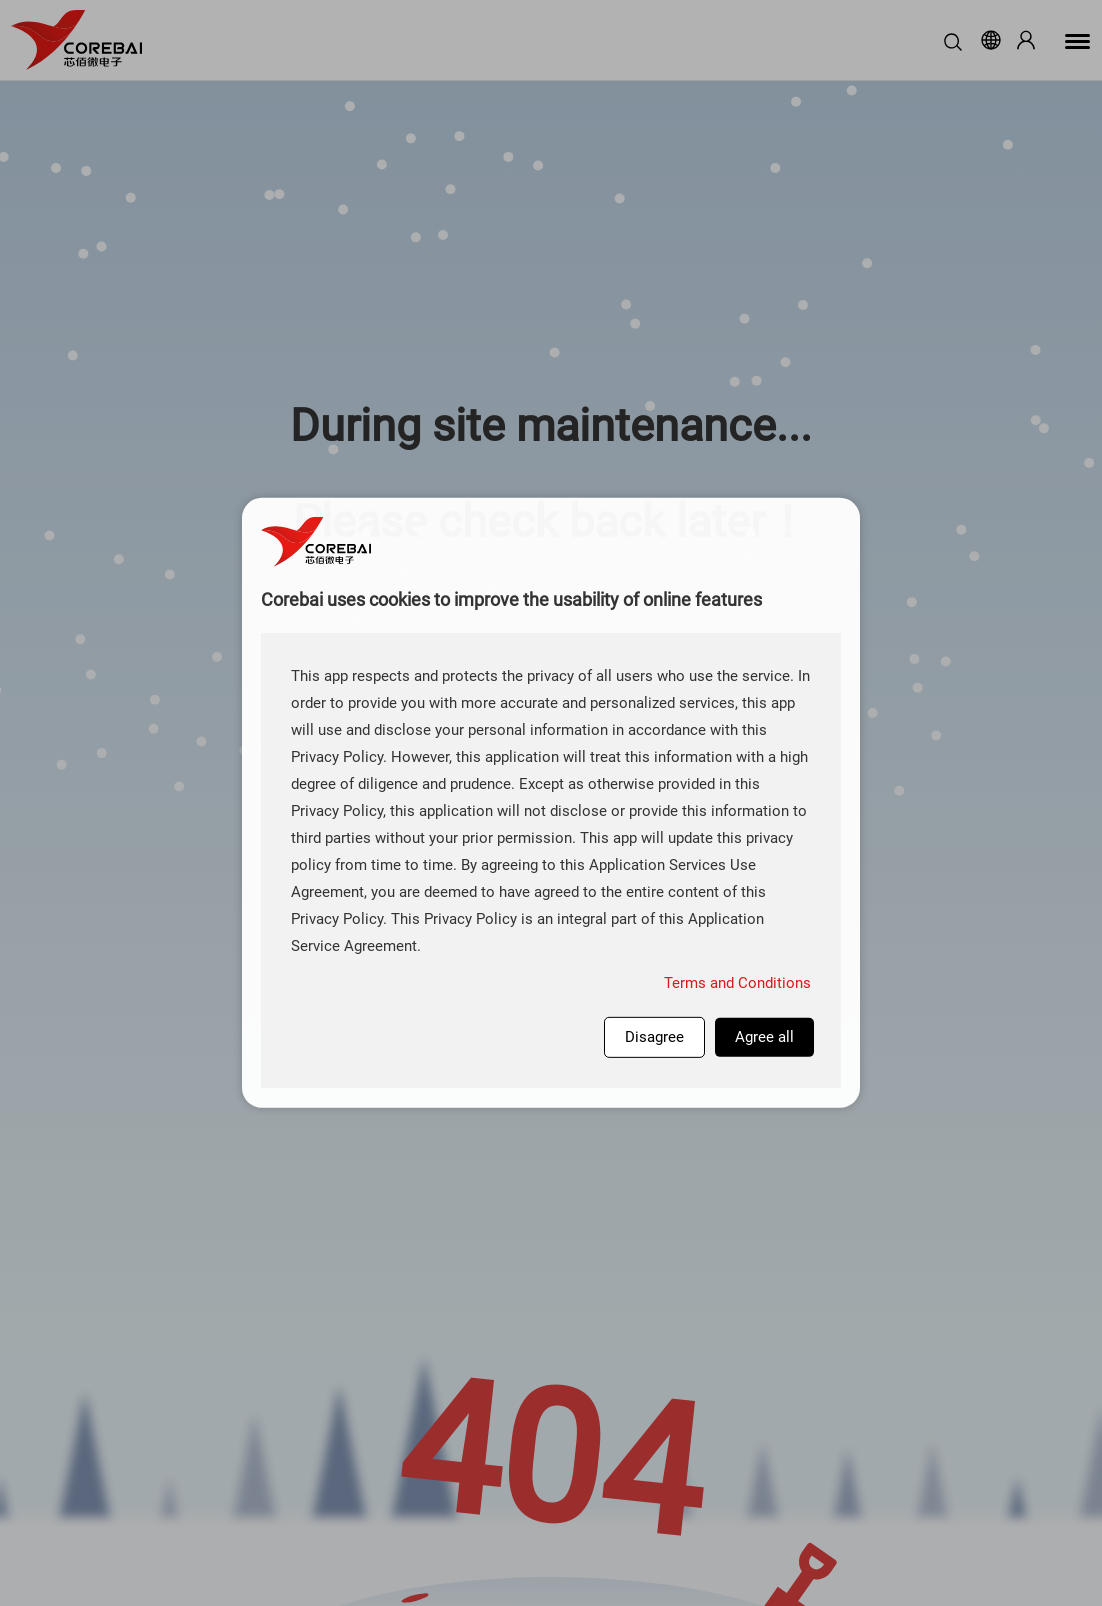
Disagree (654, 1037)
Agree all (764, 1037)
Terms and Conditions (737, 983)
